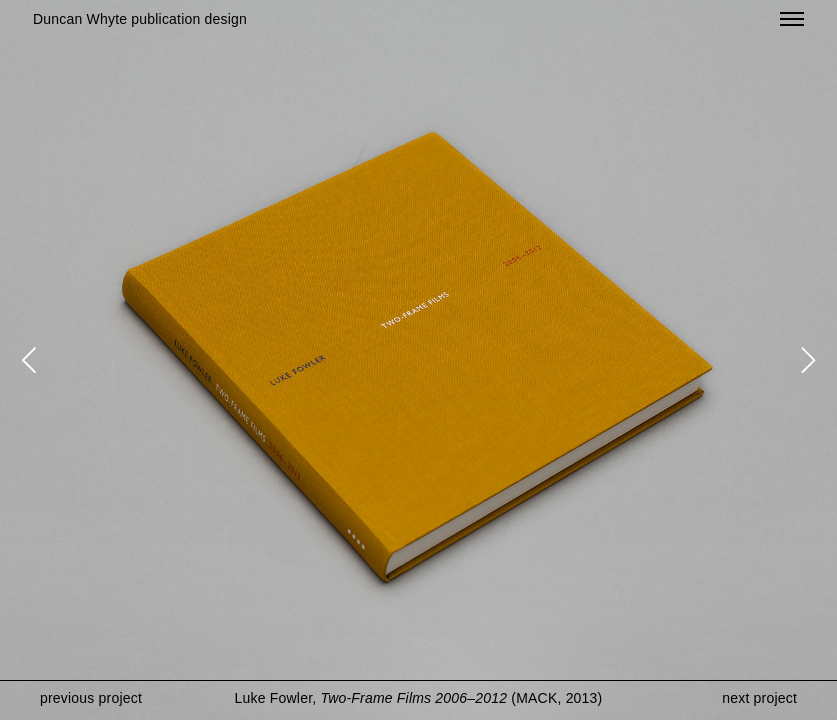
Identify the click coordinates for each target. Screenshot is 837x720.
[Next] (805, 360)
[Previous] (32, 360)
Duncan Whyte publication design (140, 19)
